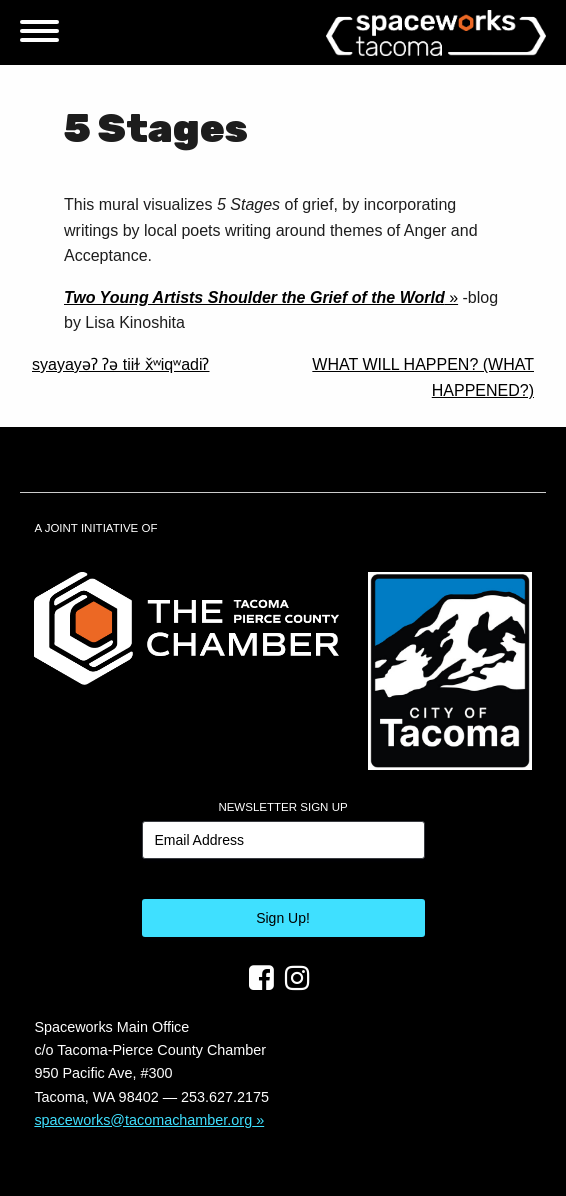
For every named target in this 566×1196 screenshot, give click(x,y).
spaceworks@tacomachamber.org (143, 1120)
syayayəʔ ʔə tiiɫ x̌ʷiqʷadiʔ (121, 364)
